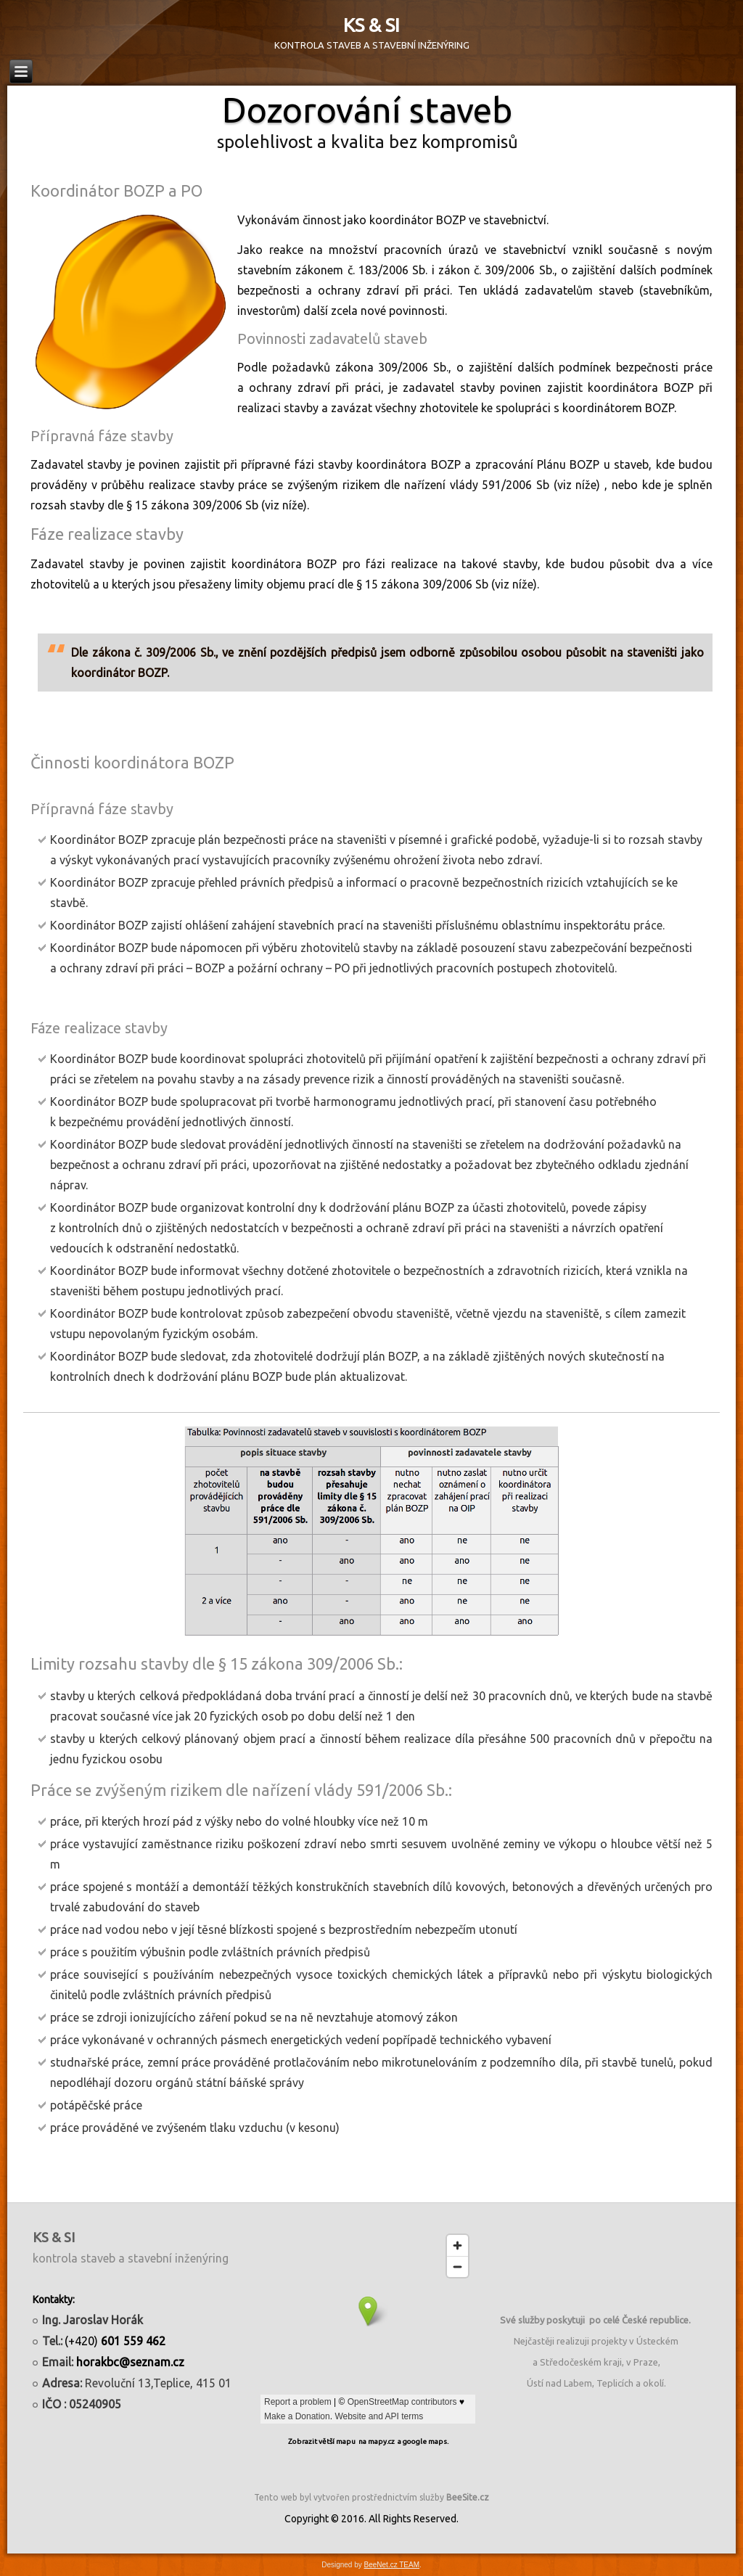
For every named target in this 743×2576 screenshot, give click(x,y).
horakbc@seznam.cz (130, 2361)
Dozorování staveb (367, 109)
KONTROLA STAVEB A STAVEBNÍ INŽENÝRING (371, 45)
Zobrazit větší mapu (322, 2441)
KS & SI (371, 25)
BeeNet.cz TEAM (392, 2565)
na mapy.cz (376, 2441)
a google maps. (423, 2441)
